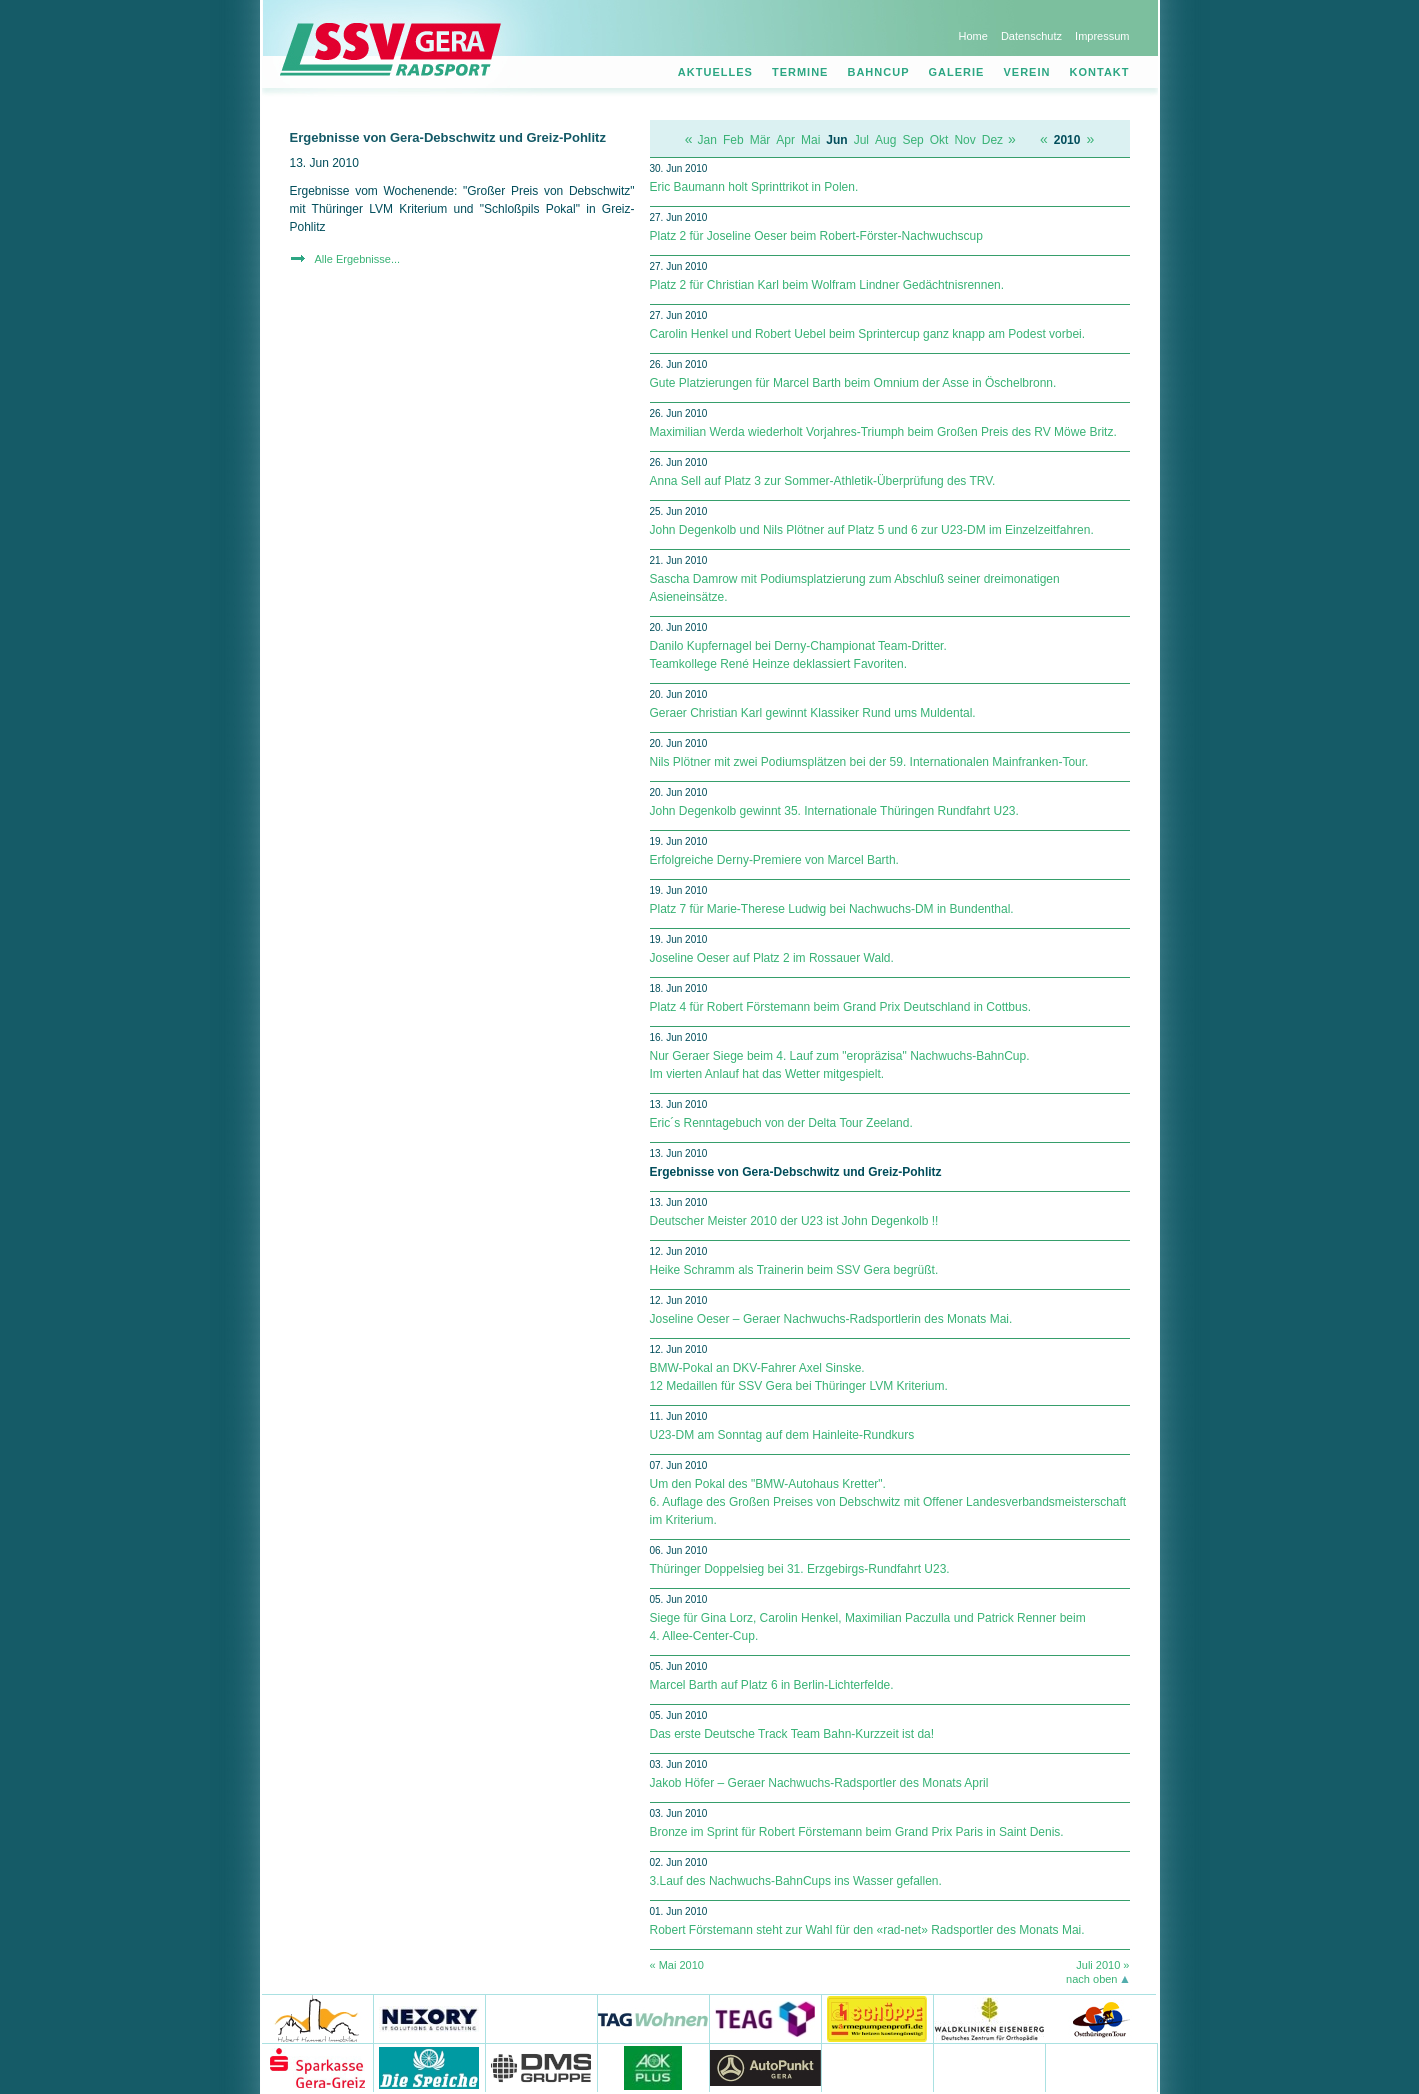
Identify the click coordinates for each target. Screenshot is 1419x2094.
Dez (992, 140)
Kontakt (1100, 72)
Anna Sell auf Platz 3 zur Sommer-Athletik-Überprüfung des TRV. (823, 481)
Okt (939, 140)
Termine (800, 72)
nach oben (1091, 1979)
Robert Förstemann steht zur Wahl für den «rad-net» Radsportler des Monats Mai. (867, 1930)
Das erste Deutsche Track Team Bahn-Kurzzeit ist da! (792, 1734)
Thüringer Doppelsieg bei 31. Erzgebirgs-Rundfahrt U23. (800, 1569)
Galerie (957, 72)
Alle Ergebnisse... (358, 259)
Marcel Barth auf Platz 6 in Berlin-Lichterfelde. (772, 1685)
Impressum (1102, 36)
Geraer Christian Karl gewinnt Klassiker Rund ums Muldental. (813, 713)
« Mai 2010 (677, 1965)
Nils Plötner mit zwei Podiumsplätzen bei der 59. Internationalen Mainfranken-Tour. (869, 762)
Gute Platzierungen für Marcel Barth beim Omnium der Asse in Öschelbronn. (853, 383)
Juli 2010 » (1102, 1965)
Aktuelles (715, 72)
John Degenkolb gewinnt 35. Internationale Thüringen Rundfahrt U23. (834, 811)
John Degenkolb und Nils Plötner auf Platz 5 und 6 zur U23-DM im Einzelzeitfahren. (872, 530)
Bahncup (878, 72)
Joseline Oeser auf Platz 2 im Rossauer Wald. (772, 958)
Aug (885, 140)
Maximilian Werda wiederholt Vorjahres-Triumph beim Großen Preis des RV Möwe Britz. (883, 432)
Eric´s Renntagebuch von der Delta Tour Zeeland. (781, 1123)
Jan (707, 140)
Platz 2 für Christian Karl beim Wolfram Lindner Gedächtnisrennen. (827, 285)
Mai (810, 140)
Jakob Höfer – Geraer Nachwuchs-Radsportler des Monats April (819, 1783)
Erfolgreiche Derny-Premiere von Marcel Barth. (774, 860)
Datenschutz (1031, 36)
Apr (785, 140)
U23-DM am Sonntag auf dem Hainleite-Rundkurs (782, 1435)
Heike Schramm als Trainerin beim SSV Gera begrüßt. (794, 1270)
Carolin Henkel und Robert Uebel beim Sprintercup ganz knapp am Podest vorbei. (868, 334)
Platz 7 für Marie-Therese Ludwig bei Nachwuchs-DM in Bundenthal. (832, 909)
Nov (964, 140)
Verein (1027, 72)
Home (972, 36)
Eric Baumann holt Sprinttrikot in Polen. (754, 187)
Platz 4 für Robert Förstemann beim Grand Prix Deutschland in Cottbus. (841, 1007)
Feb (733, 140)
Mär (760, 140)
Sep (912, 140)
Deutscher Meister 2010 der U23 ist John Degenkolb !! (794, 1221)
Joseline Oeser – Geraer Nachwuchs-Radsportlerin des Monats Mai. (831, 1319)
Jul (861, 140)
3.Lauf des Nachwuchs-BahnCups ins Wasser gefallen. (796, 1881)
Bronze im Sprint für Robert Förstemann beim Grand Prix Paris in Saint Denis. (857, 1832)
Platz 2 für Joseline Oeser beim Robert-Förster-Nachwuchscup (816, 236)
